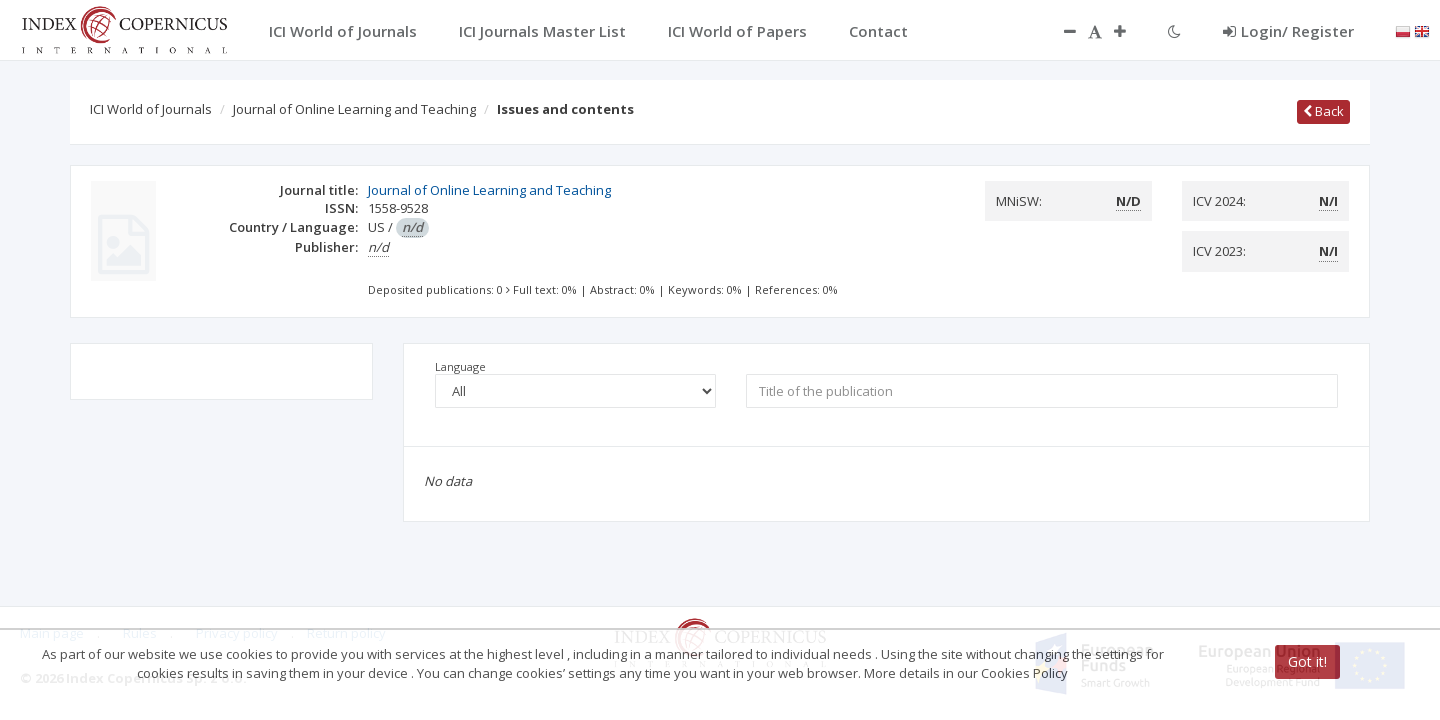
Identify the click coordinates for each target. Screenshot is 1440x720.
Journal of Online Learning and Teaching (354, 109)
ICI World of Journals (151, 109)
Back (1323, 111)
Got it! (1307, 661)
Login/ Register (1288, 31)
